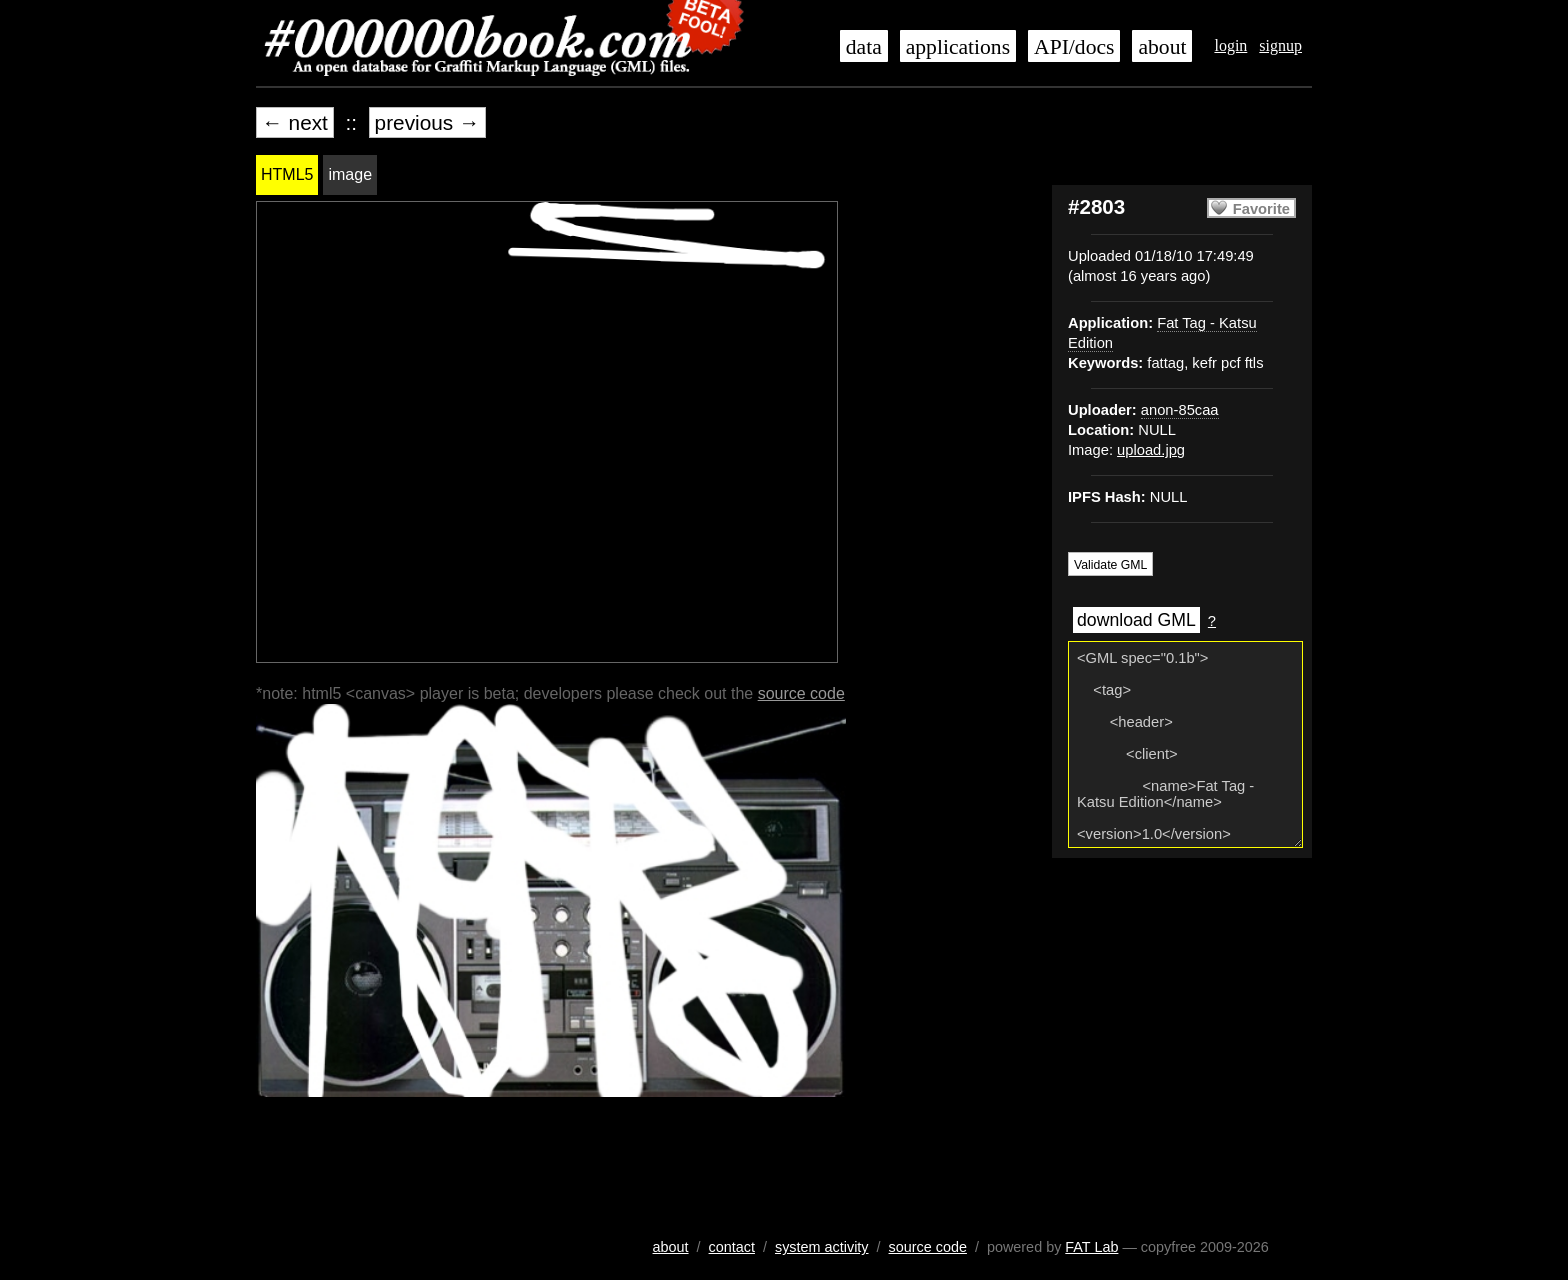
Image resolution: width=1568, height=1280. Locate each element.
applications (958, 47)
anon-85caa (1180, 410)
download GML (1136, 620)
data (864, 47)
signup (1280, 45)
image (350, 174)
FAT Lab (1091, 1247)
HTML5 (287, 174)
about (1162, 47)
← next (295, 122)
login (1230, 45)
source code (801, 693)
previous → (427, 122)
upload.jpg (1151, 450)
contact (732, 1247)
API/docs (1074, 47)
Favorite (1261, 209)
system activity (822, 1247)
